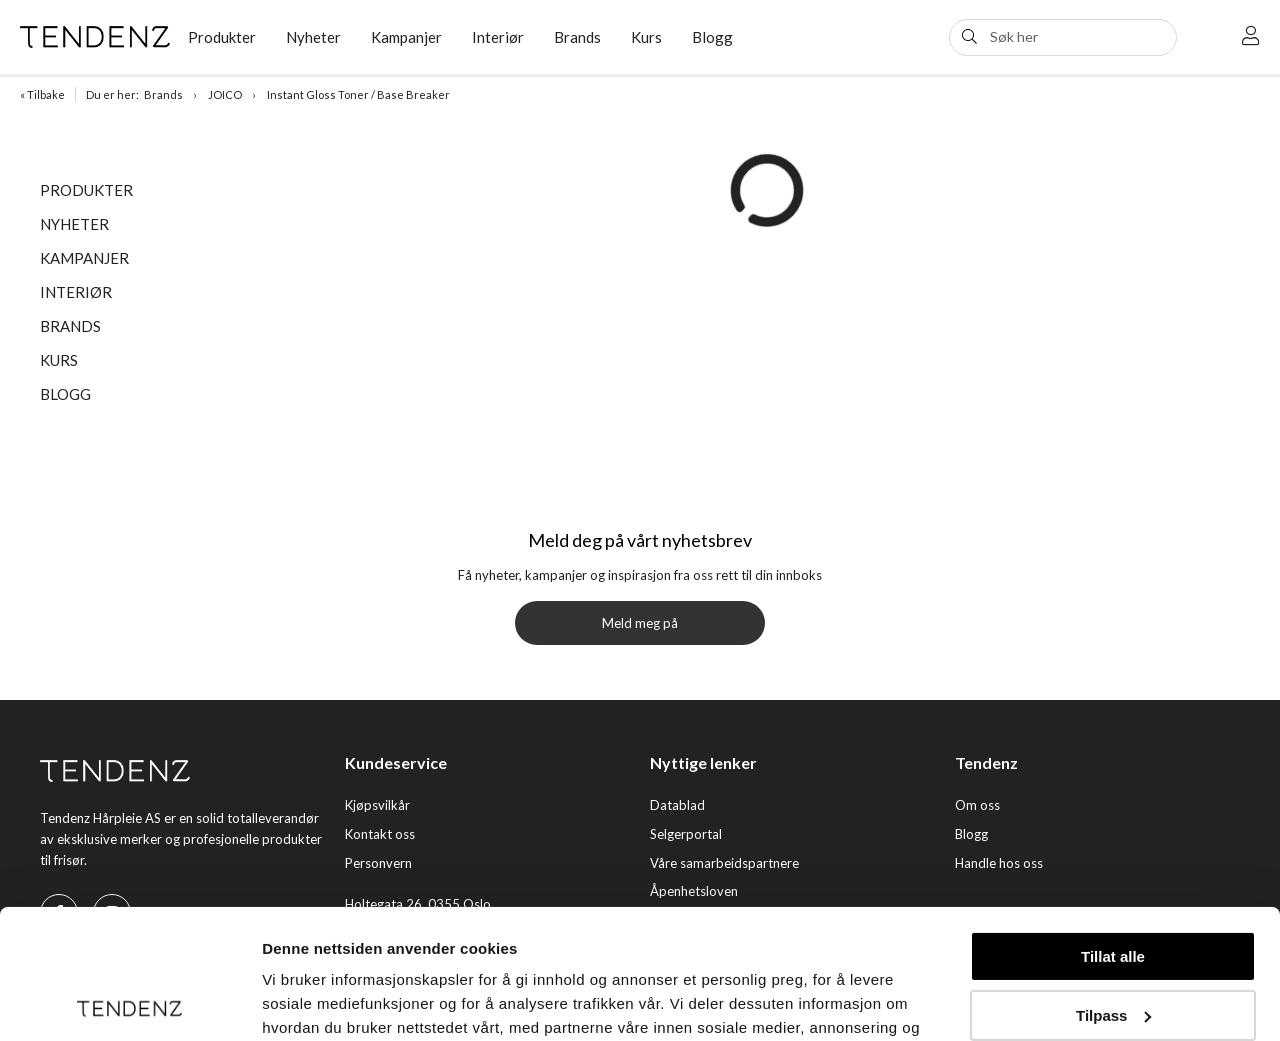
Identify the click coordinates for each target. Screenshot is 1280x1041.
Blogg (712, 37)
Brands (577, 37)
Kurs (646, 37)
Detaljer (290, 1001)
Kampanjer (406, 37)
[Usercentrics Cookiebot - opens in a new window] (129, 1002)
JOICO (225, 94)
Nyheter (313, 37)
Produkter (222, 37)
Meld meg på (640, 623)
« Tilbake (42, 94)
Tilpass (1113, 885)
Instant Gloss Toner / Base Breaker (358, 94)
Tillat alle (1113, 827)
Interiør (498, 37)
